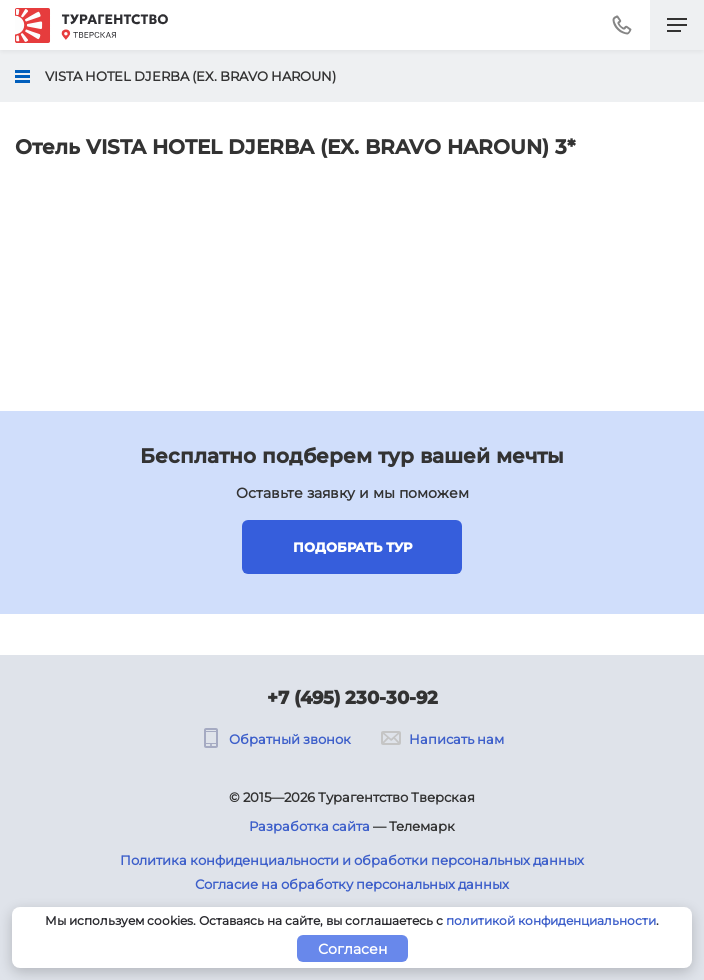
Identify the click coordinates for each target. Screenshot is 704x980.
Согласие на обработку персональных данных (352, 884)
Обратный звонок (276, 739)
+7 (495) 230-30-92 (352, 698)
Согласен (352, 949)
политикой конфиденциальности (551, 920)
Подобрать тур (352, 547)
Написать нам (442, 739)
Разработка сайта (309, 826)
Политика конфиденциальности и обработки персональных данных (352, 860)
